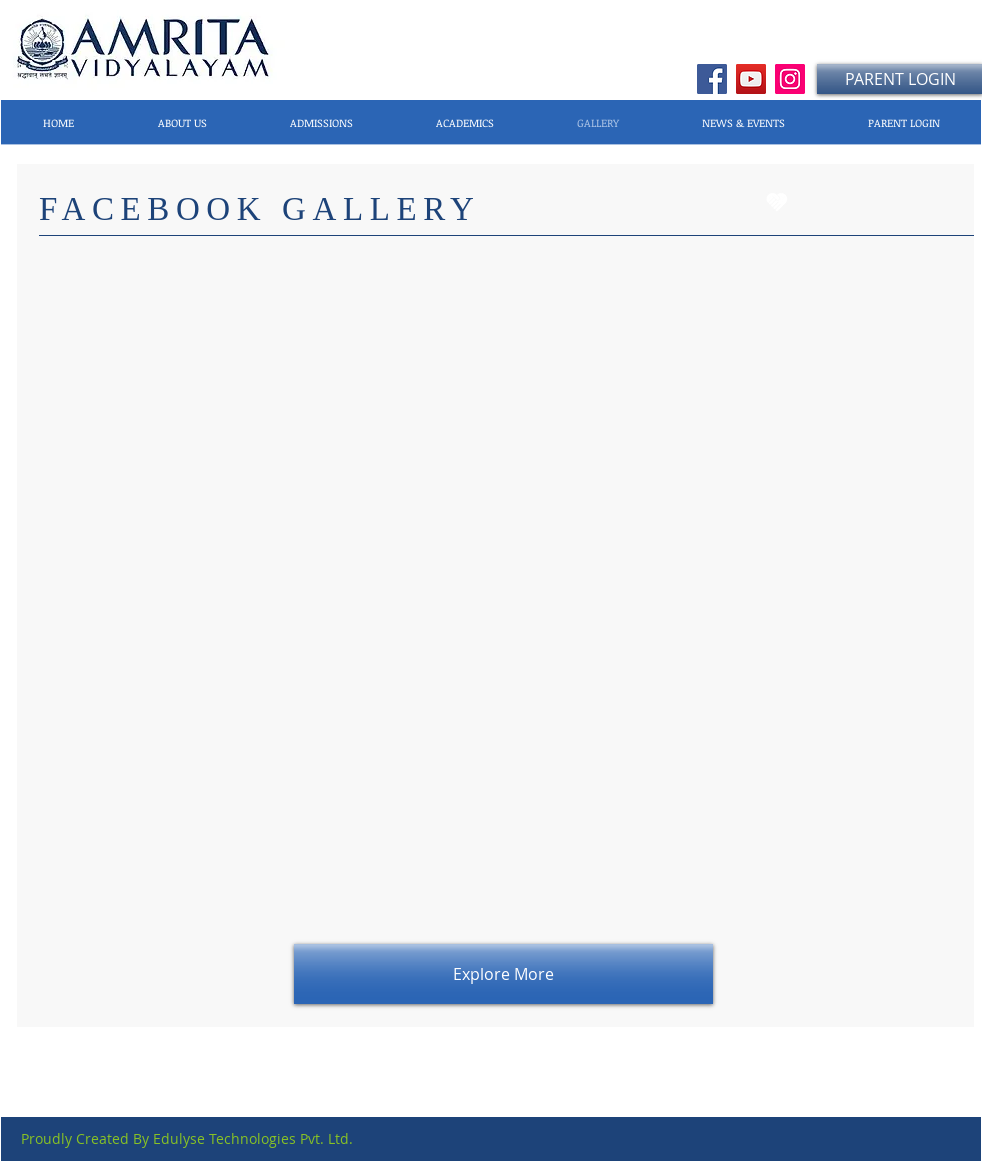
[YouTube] (751, 79)
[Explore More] (503, 974)
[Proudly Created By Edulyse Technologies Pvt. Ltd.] (186, 1139)
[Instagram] (790, 79)
